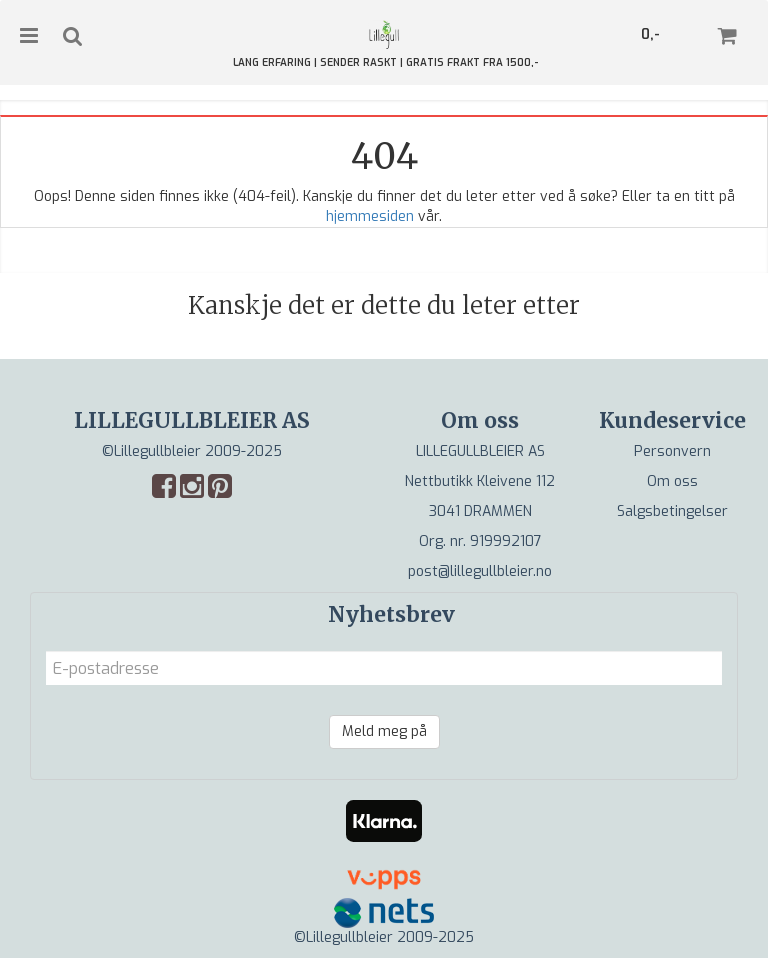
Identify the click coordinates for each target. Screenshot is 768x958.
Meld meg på (384, 731)
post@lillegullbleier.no (480, 571)
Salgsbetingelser (672, 511)
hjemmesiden (370, 216)
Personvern (672, 451)
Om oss (672, 481)
